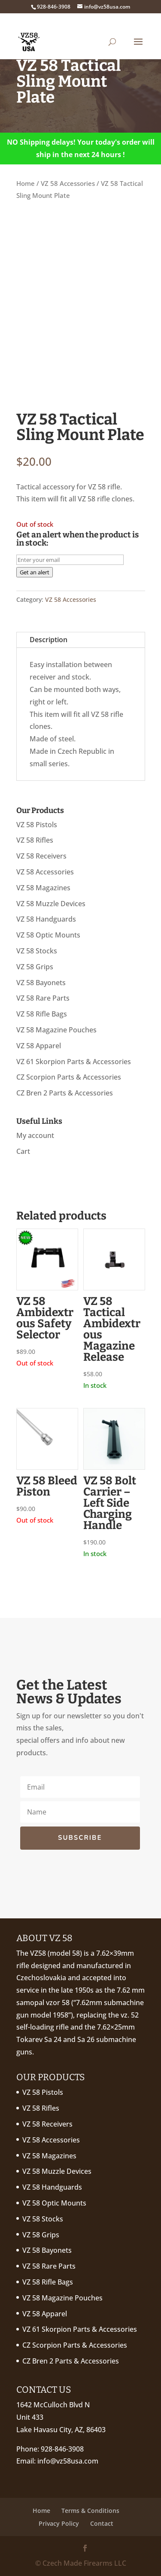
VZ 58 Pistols (36, 824)
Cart (23, 1151)
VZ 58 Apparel (38, 1045)
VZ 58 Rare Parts (43, 998)
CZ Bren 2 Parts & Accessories (64, 1093)
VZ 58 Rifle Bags (41, 1014)
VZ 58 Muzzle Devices (50, 903)
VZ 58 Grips (34, 966)
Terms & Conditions (90, 2510)
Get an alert (34, 572)
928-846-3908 (62, 2449)
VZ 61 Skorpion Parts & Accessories (73, 1061)
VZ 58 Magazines (43, 887)
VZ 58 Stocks (36, 951)
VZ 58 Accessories (68, 183)
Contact (101, 2523)
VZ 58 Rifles (34, 840)
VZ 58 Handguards (46, 919)
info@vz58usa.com (67, 2461)
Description (48, 639)
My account (35, 1135)
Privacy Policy (59, 2523)
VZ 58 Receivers (41, 856)
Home (25, 183)
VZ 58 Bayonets (41, 982)
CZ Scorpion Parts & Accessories (68, 1077)
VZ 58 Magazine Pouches (56, 1030)
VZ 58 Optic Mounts (48, 935)
